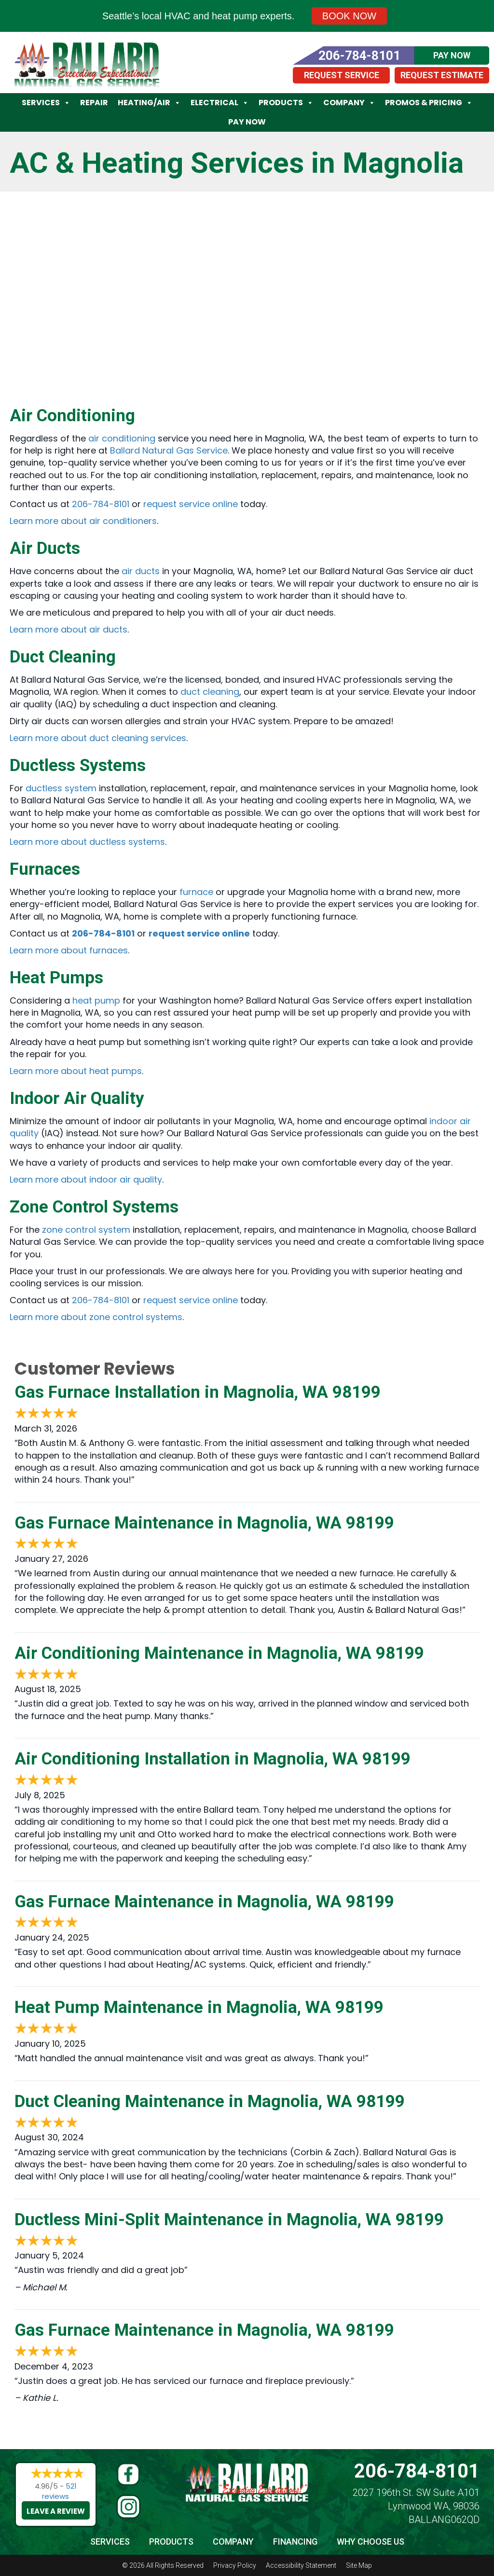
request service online (190, 504)
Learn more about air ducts (68, 629)
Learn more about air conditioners (83, 521)
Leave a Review (56, 2511)
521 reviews (59, 2491)
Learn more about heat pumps (76, 1071)
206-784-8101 (100, 504)
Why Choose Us (370, 2541)
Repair (94, 102)
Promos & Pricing (429, 102)
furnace (196, 892)
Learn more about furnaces (69, 950)
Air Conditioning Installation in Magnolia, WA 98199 (212, 1759)
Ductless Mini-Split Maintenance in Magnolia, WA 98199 (229, 2220)
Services (46, 102)
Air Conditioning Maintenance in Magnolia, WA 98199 (219, 1653)
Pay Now (247, 121)
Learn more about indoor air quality (86, 1179)
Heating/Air (149, 102)
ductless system (61, 788)
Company (349, 102)
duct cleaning (209, 692)
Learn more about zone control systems (96, 1317)
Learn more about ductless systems (87, 842)
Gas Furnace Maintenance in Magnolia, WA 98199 (204, 1523)
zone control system (86, 1230)
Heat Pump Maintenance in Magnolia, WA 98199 (199, 2007)
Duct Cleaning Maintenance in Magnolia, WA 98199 (209, 2101)
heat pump (96, 1000)
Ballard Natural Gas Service (169, 450)
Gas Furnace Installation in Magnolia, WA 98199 (197, 1392)
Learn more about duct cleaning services (98, 738)
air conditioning (121, 438)
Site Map (359, 2565)
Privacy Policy (234, 2565)
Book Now (349, 16)
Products (286, 102)
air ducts (141, 571)
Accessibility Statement (301, 2565)
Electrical (220, 102)
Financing (295, 2541)
